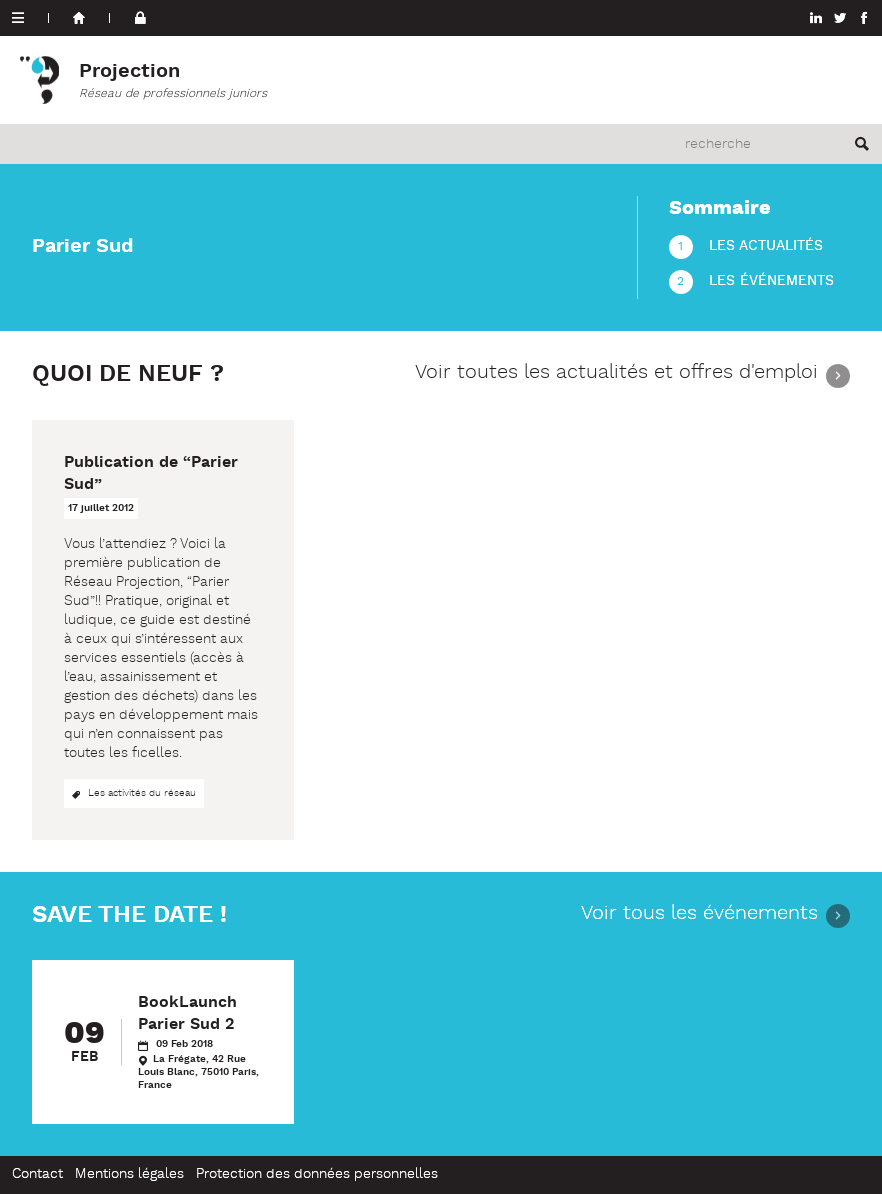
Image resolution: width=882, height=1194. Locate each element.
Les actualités (766, 246)
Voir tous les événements (699, 915)
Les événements (771, 281)
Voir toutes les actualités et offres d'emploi (616, 374)
